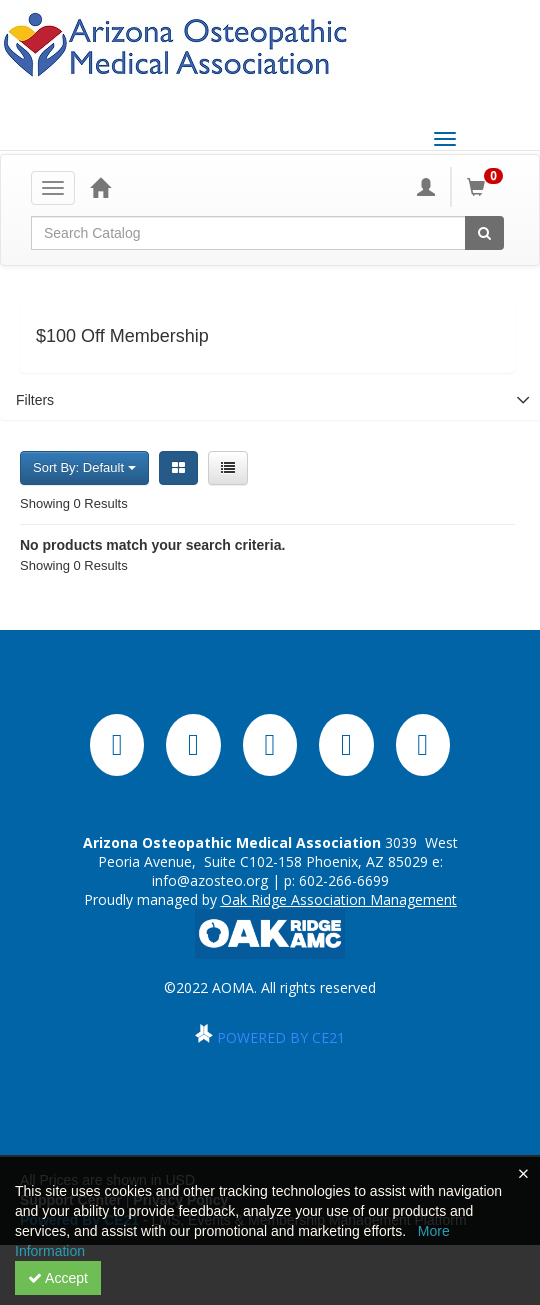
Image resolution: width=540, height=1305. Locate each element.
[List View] (228, 468)
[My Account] (426, 187)
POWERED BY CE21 (281, 1037)
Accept (58, 1278)
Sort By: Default (84, 467)
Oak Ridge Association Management (339, 899)
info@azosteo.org (210, 880)
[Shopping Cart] (488, 187)
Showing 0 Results (74, 503)
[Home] (100, 187)
